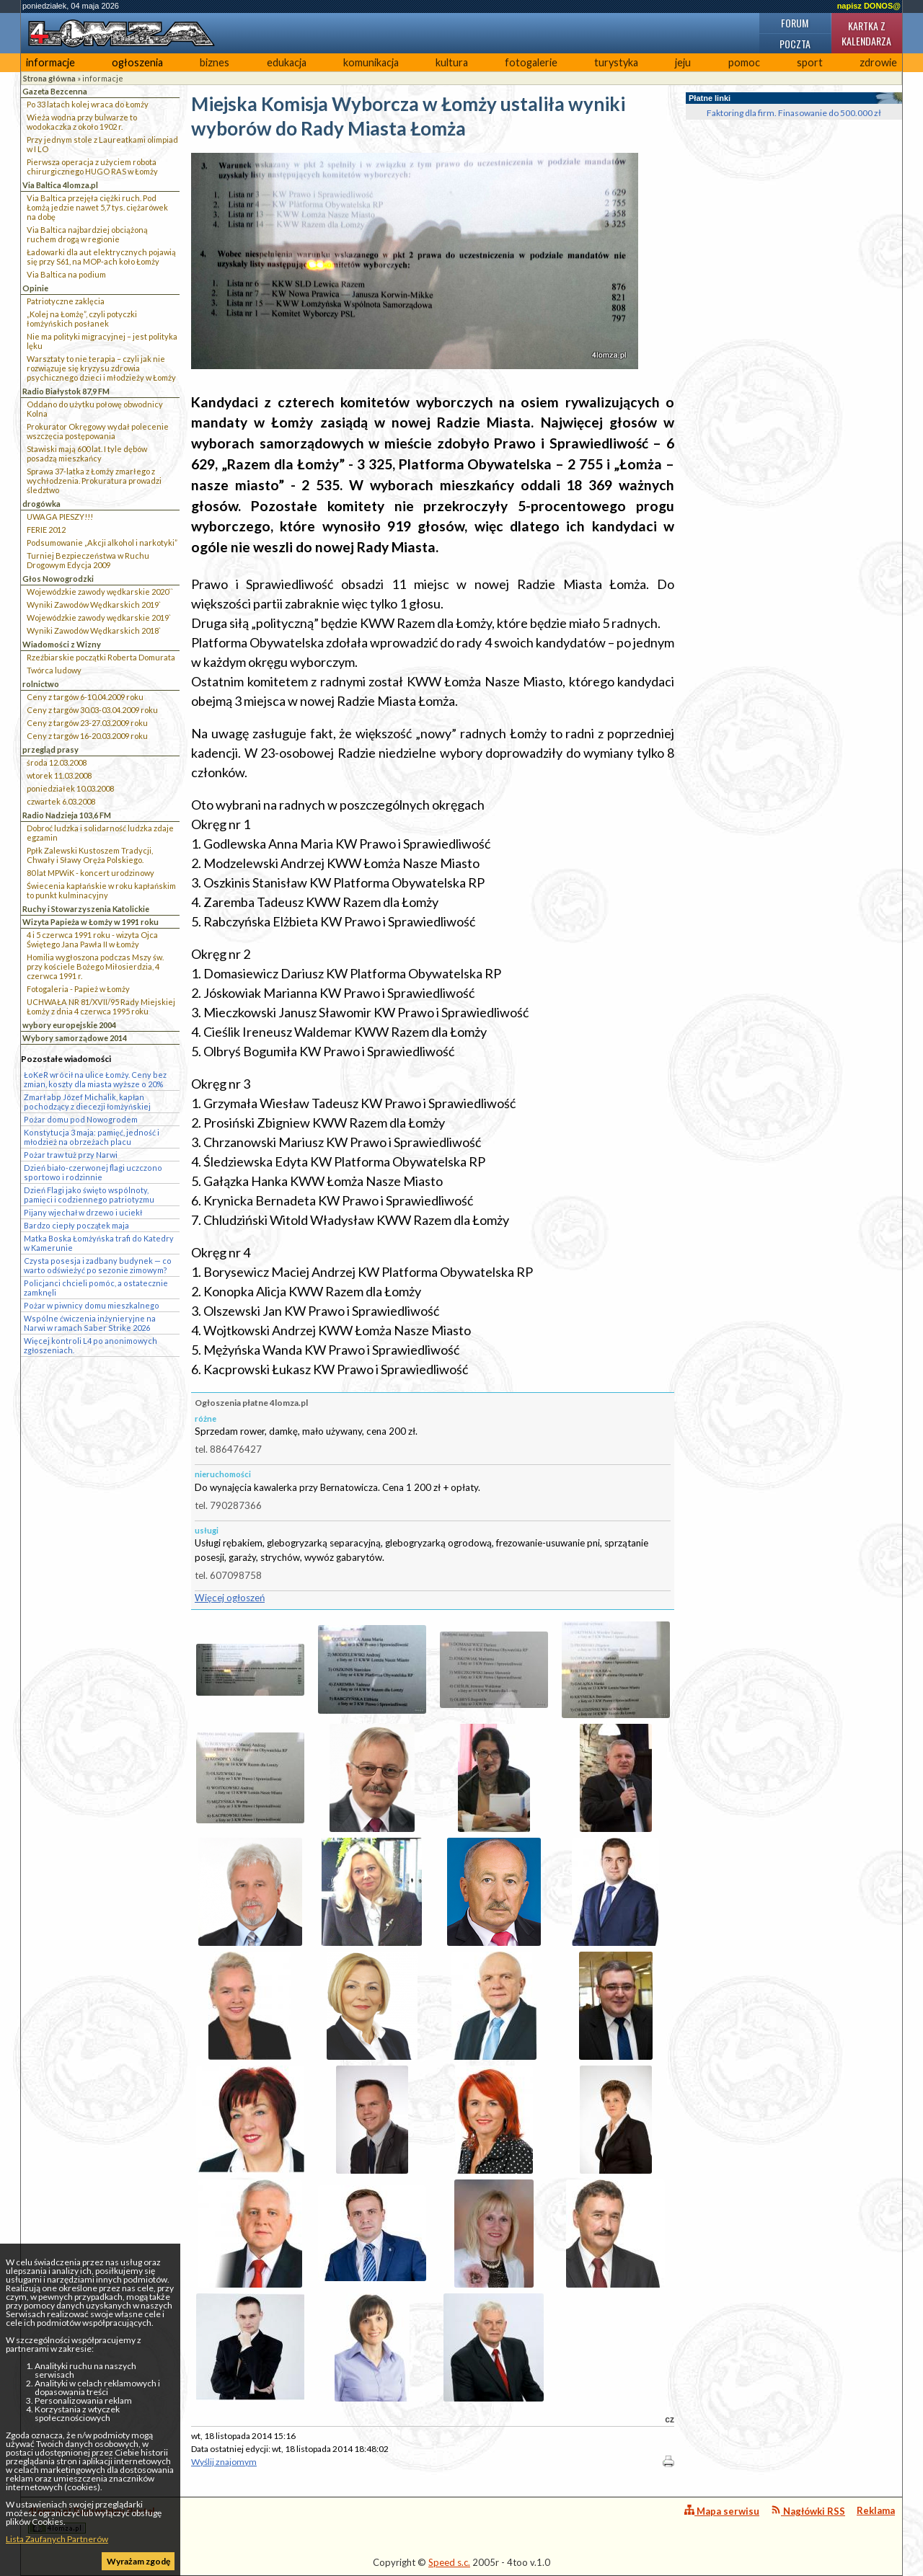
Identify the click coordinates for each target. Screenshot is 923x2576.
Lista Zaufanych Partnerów (57, 2538)
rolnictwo (40, 684)
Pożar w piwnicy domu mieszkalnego (91, 1305)
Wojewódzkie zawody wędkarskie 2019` (99, 617)
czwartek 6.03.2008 (61, 801)
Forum (794, 22)
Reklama (876, 2510)
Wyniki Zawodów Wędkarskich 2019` (94, 604)
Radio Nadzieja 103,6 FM (66, 815)
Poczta (795, 43)
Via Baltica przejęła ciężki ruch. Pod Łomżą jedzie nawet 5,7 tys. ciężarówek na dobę (97, 207)
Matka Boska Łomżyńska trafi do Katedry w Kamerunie (99, 1243)
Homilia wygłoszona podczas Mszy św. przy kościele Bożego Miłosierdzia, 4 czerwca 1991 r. (95, 966)
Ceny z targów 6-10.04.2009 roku (85, 696)
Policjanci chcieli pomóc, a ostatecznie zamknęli (96, 1287)
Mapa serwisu (721, 2511)
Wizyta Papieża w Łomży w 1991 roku (90, 921)
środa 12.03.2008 (57, 762)
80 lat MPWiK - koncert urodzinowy (90, 872)
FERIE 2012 (46, 529)
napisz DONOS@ (869, 5)
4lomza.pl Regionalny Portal (91, 2519)
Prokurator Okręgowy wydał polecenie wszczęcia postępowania (98, 431)
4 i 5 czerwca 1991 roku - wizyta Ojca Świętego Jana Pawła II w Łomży (92, 939)
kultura (452, 62)
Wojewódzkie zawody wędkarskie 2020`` (100, 591)
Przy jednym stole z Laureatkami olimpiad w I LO (102, 144)
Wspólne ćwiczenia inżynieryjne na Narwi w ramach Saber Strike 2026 (90, 1323)
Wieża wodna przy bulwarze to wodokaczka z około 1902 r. (82, 121)
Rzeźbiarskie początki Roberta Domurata (101, 657)
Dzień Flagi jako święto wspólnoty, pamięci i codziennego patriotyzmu (89, 1194)
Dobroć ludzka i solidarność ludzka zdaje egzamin (100, 832)
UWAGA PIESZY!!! (60, 516)
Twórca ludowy (54, 670)
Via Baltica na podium (66, 274)
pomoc (744, 62)
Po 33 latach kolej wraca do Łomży (88, 104)
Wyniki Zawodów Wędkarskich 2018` (94, 630)
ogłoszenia (137, 62)
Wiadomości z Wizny (61, 644)
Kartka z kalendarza (866, 33)
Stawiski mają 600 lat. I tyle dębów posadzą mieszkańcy (87, 453)
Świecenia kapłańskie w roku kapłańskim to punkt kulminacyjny (101, 890)
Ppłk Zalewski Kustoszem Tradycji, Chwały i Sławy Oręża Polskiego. (90, 855)
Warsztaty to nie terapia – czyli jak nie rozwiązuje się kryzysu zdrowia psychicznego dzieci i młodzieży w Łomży (101, 368)
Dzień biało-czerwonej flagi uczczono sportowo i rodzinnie (93, 1172)
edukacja (286, 62)
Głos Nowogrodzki (58, 578)
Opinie (35, 288)
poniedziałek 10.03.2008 (70, 788)
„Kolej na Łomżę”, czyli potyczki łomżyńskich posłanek (82, 318)
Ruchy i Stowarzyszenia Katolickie (85, 908)
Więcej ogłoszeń (230, 1597)
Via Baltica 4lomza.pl (60, 185)
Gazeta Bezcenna (54, 91)
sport (810, 62)
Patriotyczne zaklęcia (66, 301)
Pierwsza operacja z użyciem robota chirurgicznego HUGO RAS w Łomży (92, 166)
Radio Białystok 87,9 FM (66, 391)
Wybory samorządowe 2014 (74, 1038)
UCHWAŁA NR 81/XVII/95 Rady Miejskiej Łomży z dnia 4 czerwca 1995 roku (101, 1006)
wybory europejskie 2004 (69, 1025)
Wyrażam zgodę (138, 2561)
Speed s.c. (449, 2562)
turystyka (616, 62)
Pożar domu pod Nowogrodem (81, 1119)
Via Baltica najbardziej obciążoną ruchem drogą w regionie (87, 234)
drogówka (41, 503)
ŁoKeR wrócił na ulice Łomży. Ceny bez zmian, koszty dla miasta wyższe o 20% (95, 1079)
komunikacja (371, 62)
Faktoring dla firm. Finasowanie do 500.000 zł (794, 112)
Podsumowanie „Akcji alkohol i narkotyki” (102, 542)
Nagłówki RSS (808, 2511)
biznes (214, 62)
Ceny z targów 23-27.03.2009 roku (87, 722)
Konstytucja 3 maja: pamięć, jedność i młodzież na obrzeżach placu (91, 1137)
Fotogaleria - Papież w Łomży (78, 988)
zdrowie (878, 62)
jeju (683, 62)
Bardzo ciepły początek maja (76, 1225)
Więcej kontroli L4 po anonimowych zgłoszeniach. (90, 1345)
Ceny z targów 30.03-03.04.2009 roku (92, 709)
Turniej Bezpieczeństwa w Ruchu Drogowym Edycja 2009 (88, 560)
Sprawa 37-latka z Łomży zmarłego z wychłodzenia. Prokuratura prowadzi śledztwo (94, 480)
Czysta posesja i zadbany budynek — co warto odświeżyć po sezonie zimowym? (98, 1265)
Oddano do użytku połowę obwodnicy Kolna (95, 408)
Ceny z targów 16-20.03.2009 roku (87, 735)
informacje (50, 62)
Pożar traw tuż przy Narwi (71, 1154)
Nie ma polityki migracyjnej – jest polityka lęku (102, 341)
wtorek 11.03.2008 (59, 775)
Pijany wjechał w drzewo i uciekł (83, 1212)
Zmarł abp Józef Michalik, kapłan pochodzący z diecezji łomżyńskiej (87, 1101)
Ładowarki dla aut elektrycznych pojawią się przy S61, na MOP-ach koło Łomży (101, 256)
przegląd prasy (50, 749)
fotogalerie (531, 62)
